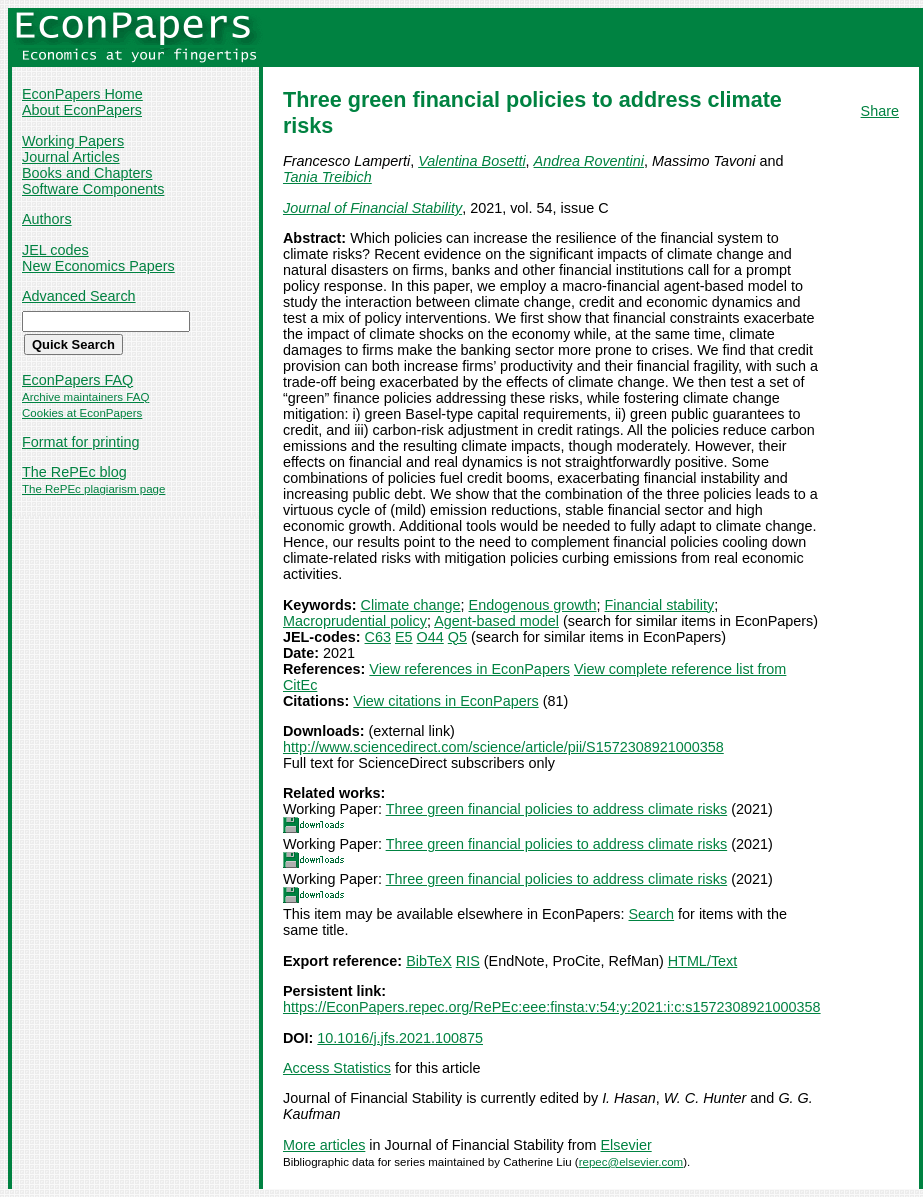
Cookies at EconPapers (82, 413)
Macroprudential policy (355, 621)
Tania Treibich (327, 177)
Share (880, 111)
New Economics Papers (98, 266)
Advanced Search (79, 296)
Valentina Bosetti (471, 161)
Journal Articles (71, 157)
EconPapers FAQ (77, 380)
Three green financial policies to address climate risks (557, 809)
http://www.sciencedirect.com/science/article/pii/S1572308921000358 (503, 747)
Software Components (93, 189)
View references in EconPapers (469, 669)
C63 (378, 637)
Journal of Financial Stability (372, 208)
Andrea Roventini (589, 161)
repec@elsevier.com (631, 1162)
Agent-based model (496, 621)
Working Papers (73, 141)
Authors (47, 219)
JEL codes (55, 250)
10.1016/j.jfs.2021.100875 (400, 1038)
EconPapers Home (82, 94)
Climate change (411, 605)
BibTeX (429, 961)
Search (652, 914)
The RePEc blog (74, 472)
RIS (468, 961)
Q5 (457, 637)
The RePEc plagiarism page (93, 489)
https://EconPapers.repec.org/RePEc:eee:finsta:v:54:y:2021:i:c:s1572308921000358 (552, 1007)
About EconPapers (82, 110)
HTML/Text (703, 961)
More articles (324, 1145)
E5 (404, 637)
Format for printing (81, 442)
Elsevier (626, 1145)
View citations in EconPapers (445, 701)
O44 (430, 637)
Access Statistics (337, 1068)
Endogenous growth (533, 605)
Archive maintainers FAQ (85, 397)
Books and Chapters (87, 173)
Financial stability (660, 605)
